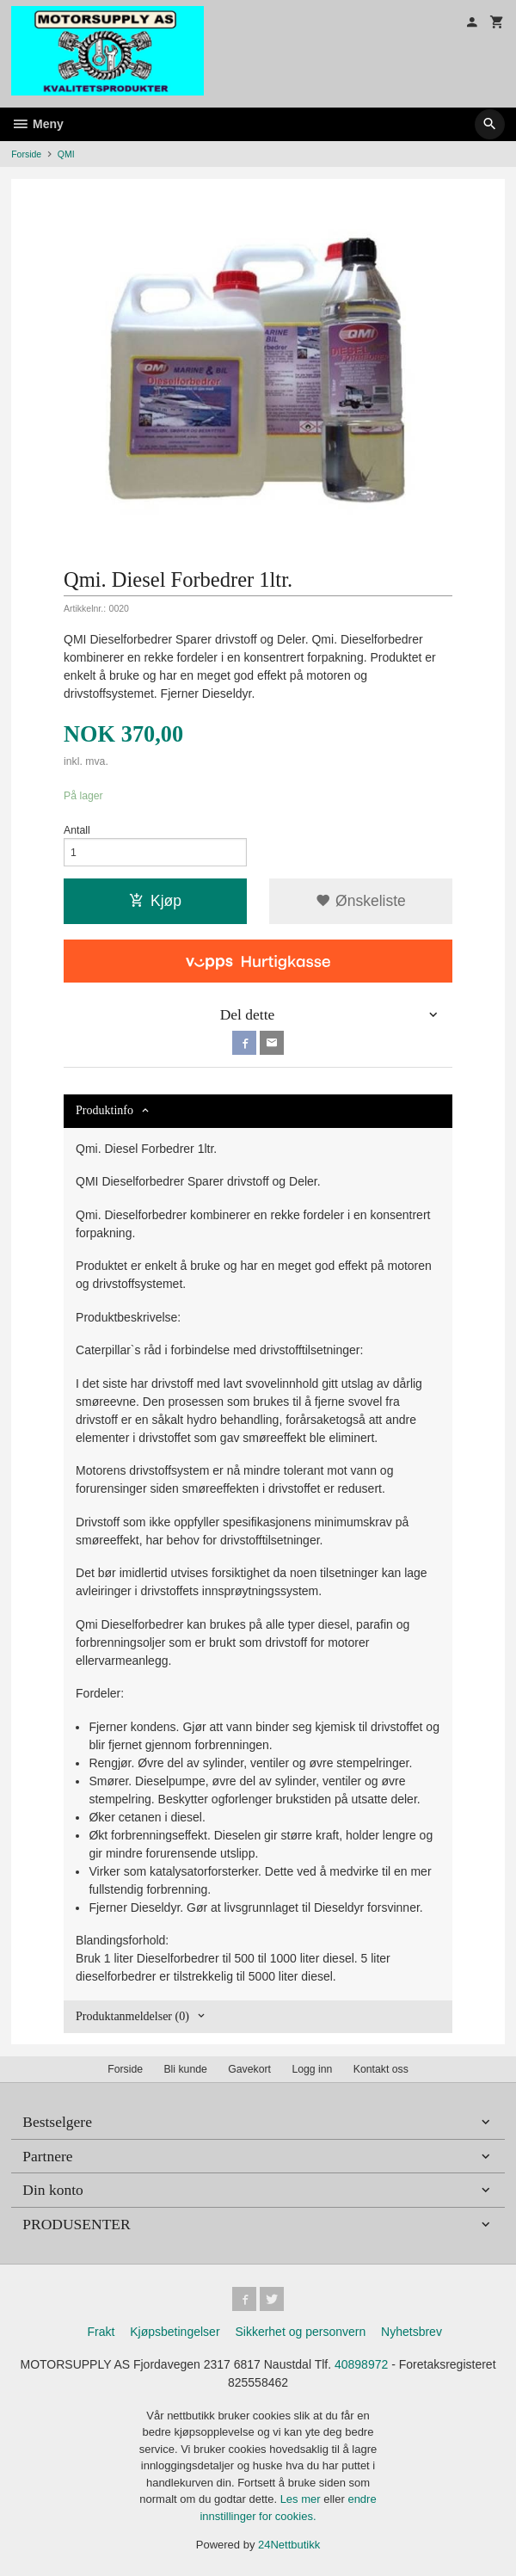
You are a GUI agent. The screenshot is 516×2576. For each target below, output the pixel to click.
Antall (77, 830)
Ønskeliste (361, 900)
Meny (37, 124)
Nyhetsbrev (411, 2332)
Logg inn (312, 2069)
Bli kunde (184, 2069)
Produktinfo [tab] (104, 1110)
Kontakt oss (380, 2069)
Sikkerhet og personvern (300, 2332)
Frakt (100, 2332)
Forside (26, 154)
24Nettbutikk (289, 2544)
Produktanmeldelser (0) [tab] (132, 2016)
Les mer (302, 2499)
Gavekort (249, 2069)
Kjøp (155, 900)
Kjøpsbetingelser (174, 2332)
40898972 (361, 2364)
